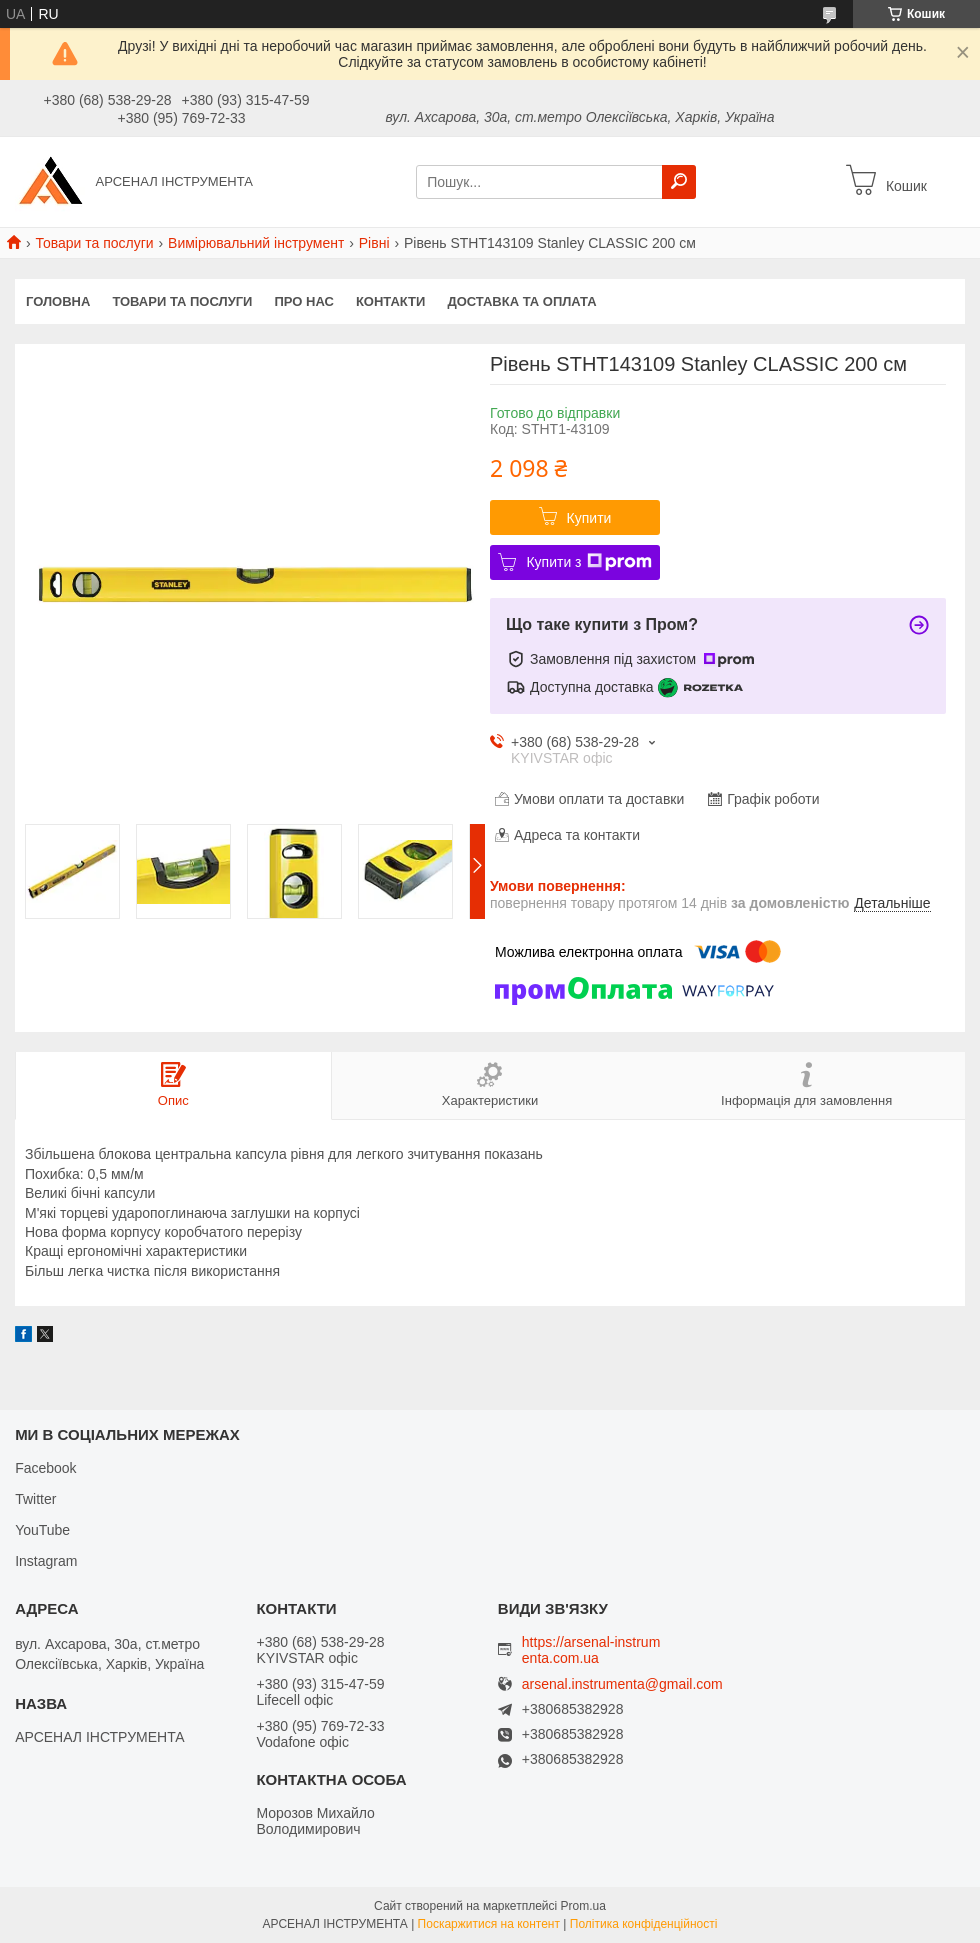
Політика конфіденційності (644, 1924)
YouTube (42, 1530)
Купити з (588, 562)
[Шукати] (679, 182)
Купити (589, 518)
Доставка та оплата (521, 301)
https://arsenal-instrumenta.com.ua (591, 1650)
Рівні (374, 243)
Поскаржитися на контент (489, 1924)
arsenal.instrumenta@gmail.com (622, 1684)
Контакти (391, 301)
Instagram (46, 1561)
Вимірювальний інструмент (256, 243)
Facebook (45, 1468)
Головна (58, 301)
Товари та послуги (94, 243)
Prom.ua (583, 1906)
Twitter (35, 1499)
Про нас (303, 301)
